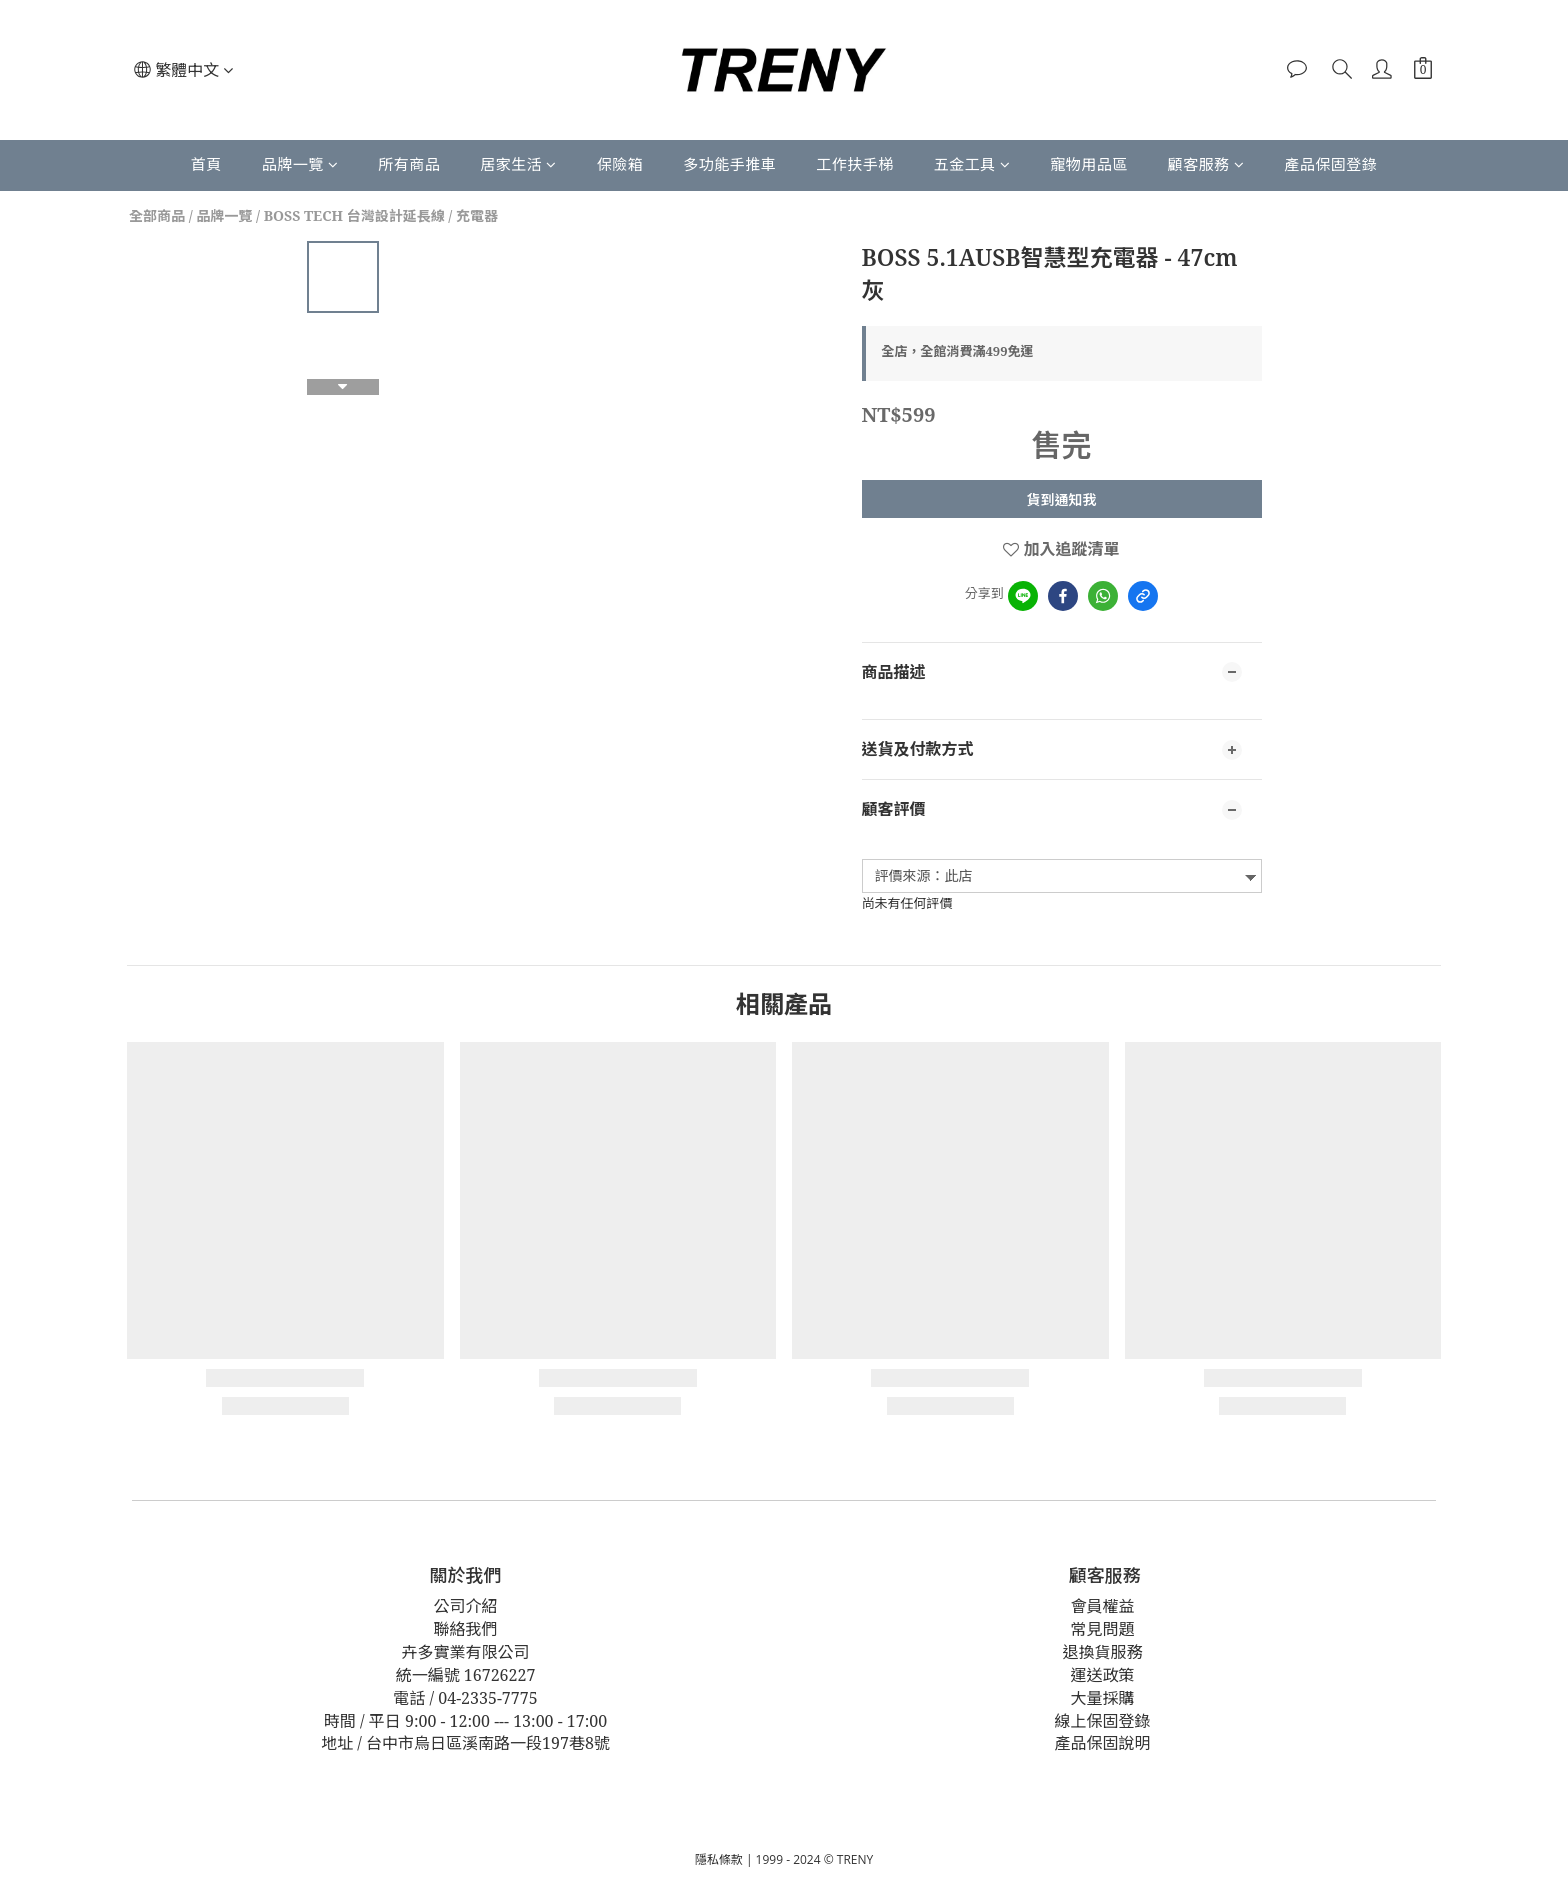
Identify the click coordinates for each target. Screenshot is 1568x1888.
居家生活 (518, 164)
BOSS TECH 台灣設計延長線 (354, 215)
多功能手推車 (729, 164)
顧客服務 (1206, 164)
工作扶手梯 (855, 164)
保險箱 (620, 164)
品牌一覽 (300, 164)
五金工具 (972, 164)
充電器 (477, 215)
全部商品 (157, 215)
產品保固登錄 (1330, 164)
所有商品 (409, 164)
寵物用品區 (1089, 164)
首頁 (206, 164)
